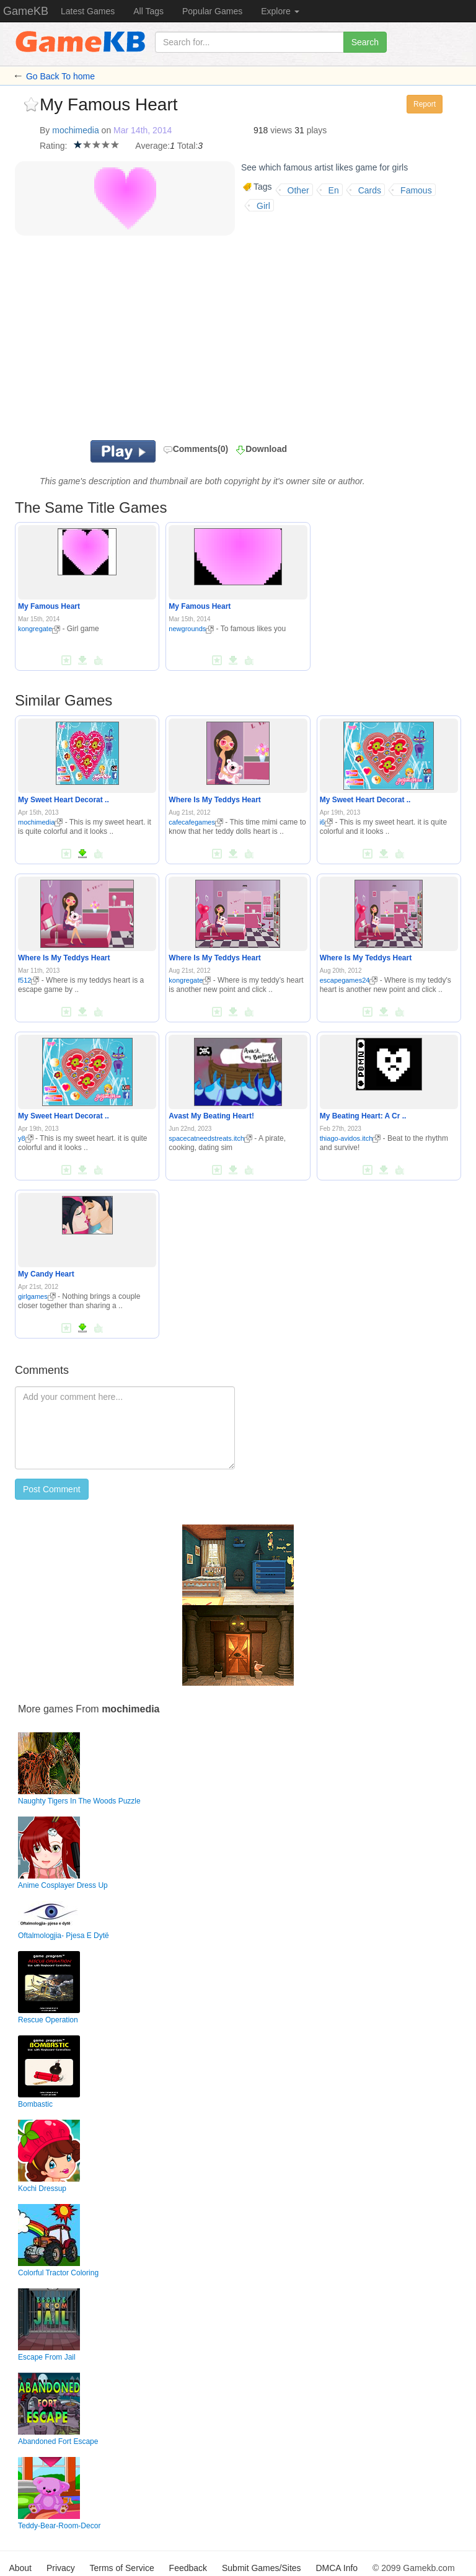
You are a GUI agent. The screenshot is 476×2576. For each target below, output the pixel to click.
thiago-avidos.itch (350, 1138)
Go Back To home (60, 76)
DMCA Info (336, 2568)
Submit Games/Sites (261, 2568)
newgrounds (191, 628)
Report (424, 104)
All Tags (148, 11)
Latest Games (88, 11)
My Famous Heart (49, 606)
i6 (326, 822)
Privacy (60, 2568)
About (20, 2568)
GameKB (25, 11)
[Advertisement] (194, 341)
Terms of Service (121, 2568)
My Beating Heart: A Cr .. (363, 1116)
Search (365, 42)
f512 (28, 980)
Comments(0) (195, 449)
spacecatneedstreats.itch (210, 1138)
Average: (152, 146)
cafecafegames (196, 822)
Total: (187, 146)
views (281, 130)
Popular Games (212, 11)
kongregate (39, 628)
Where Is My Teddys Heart (215, 799)
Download (266, 449)
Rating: (53, 146)
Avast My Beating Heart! (211, 1116)
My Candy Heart (46, 1274)
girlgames (37, 1296)
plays (317, 130)
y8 (25, 1138)
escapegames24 (349, 980)
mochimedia (75, 130)
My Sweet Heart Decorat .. (63, 799)
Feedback (188, 2568)
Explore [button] (280, 11)
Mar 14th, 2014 (142, 130)
